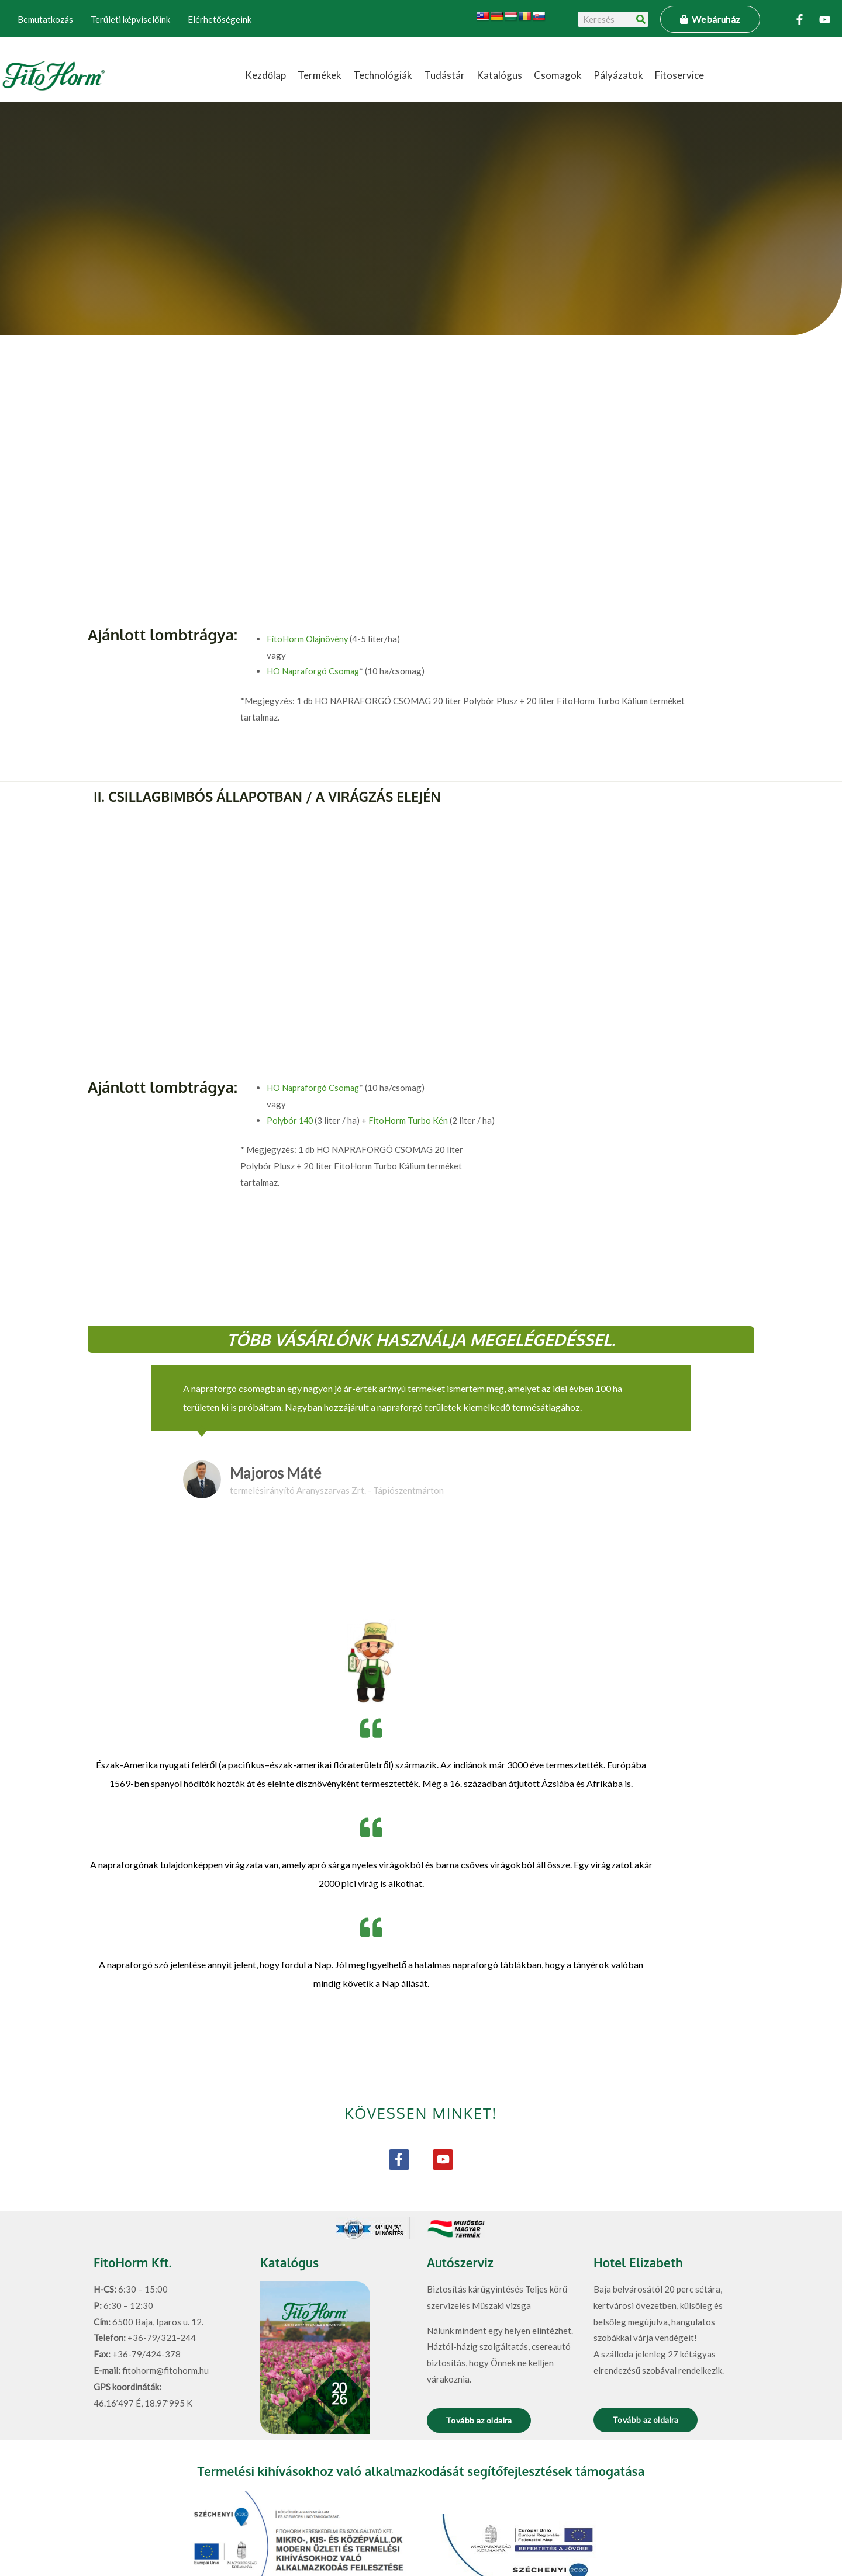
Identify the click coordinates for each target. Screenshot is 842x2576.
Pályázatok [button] (618, 75)
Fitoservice (679, 75)
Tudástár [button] (444, 75)
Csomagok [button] (558, 75)
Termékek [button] (319, 75)
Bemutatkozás (45, 19)
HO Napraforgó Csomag (314, 671)
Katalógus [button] (499, 75)
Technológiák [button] (382, 75)
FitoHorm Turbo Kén (411, 1043)
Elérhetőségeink (219, 19)
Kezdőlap (265, 75)
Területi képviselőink (130, 19)
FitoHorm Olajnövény (309, 638)
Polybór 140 (291, 1043)
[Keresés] (640, 19)
